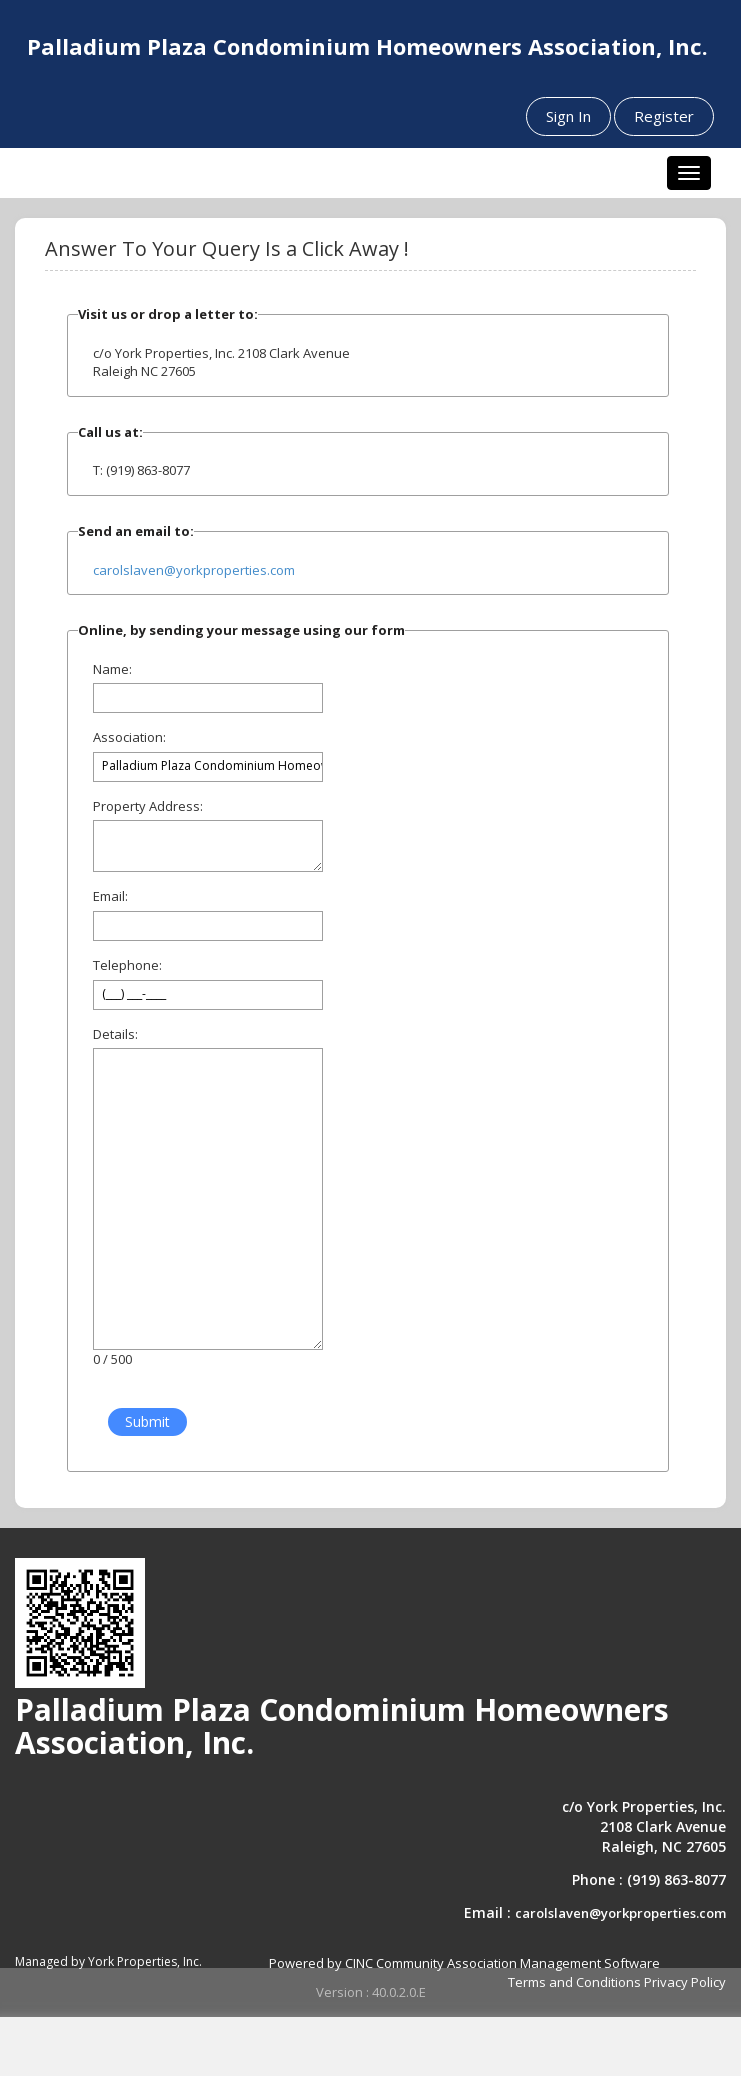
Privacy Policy (685, 1982)
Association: (129, 737)
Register (664, 116)
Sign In (568, 116)
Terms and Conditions (574, 1982)
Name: (112, 669)
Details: (115, 1034)
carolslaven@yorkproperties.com (194, 570)
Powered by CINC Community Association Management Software (464, 1963)
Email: (110, 896)
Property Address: (148, 806)
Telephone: (127, 965)
